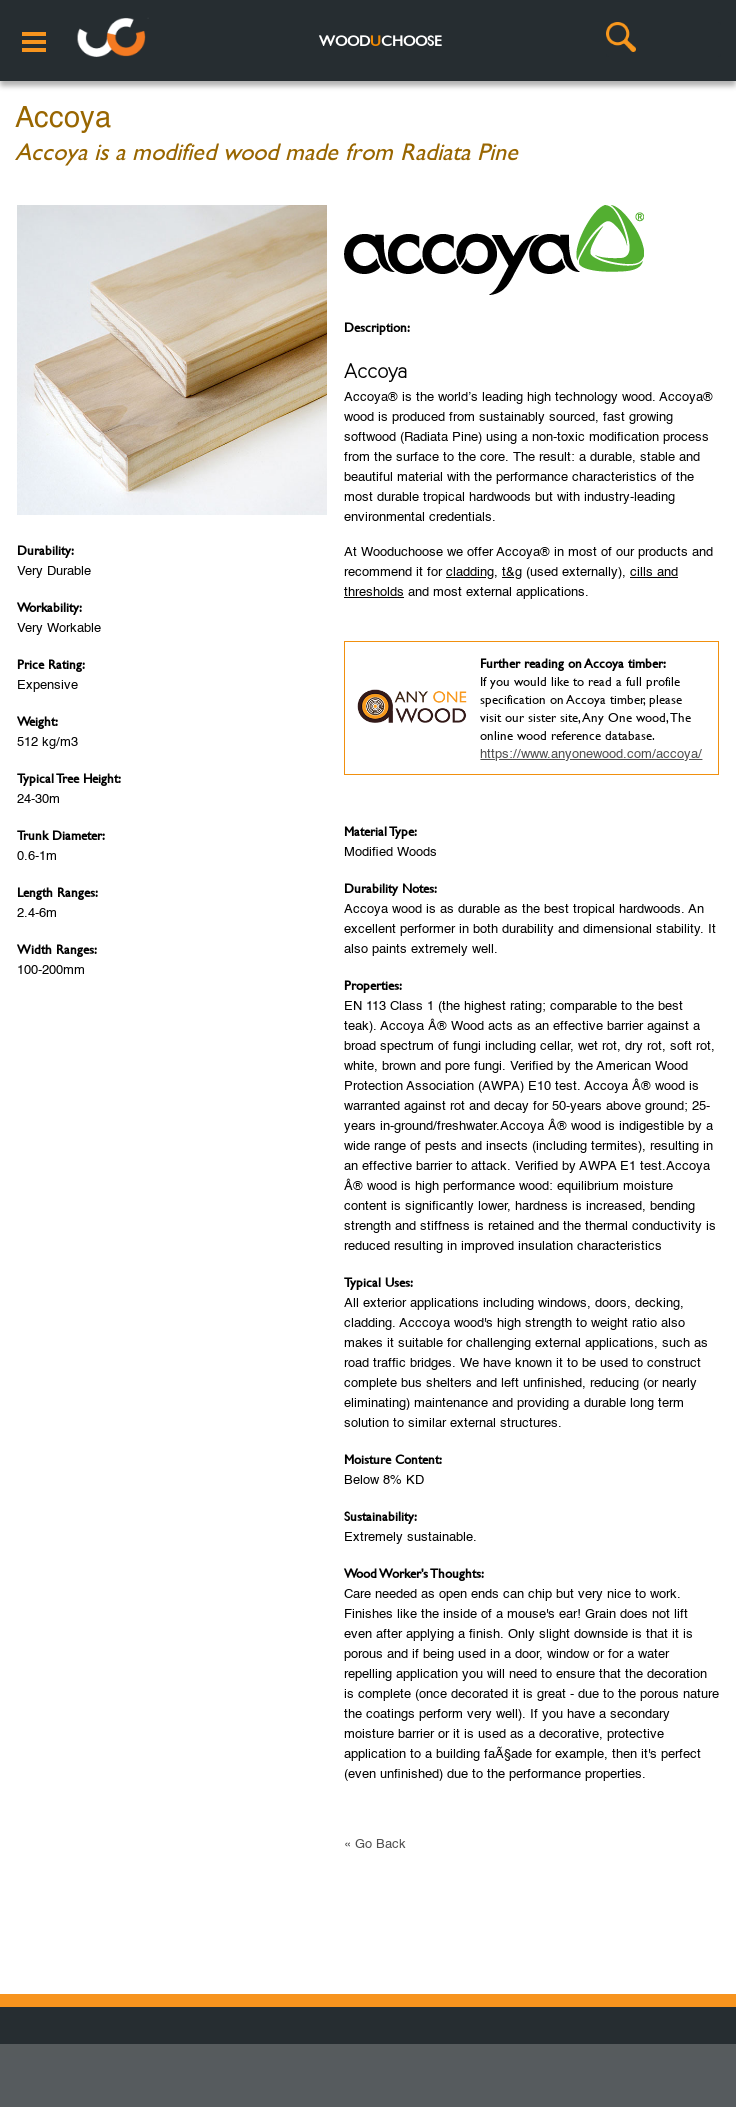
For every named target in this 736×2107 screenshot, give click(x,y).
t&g (512, 572)
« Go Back (375, 1844)
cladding (470, 572)
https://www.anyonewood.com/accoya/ (591, 754)
